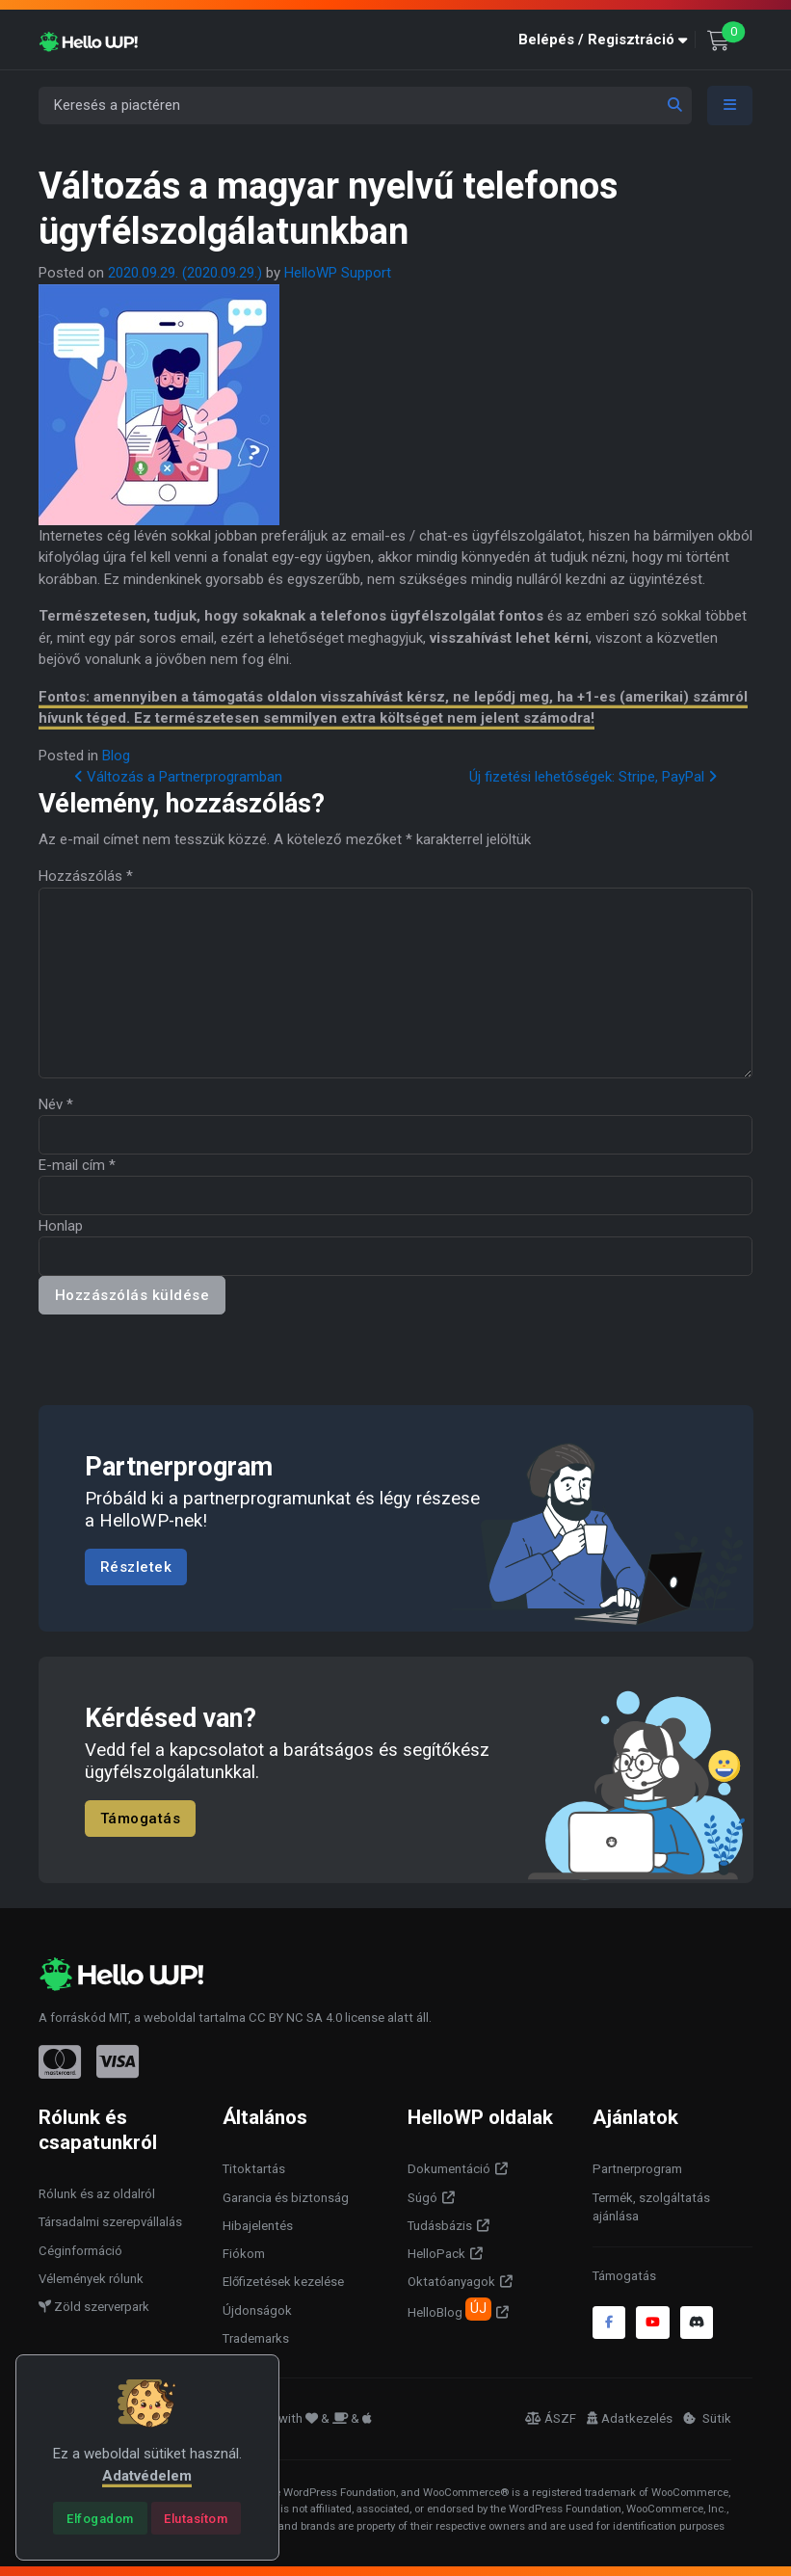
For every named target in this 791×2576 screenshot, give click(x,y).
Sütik (707, 2418)
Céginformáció (80, 2251)
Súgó (422, 2198)
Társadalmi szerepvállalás (110, 2222)
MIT (118, 2017)
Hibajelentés (258, 2225)
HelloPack (436, 2253)
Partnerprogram (637, 2169)
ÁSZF (550, 2418)
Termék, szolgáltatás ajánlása (651, 2207)
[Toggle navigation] (730, 105)
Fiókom (244, 2253)
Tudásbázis (440, 2225)
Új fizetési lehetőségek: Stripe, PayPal (593, 776)
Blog (116, 755)
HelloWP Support (337, 272)
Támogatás (140, 1818)
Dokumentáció (449, 2169)
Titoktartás (254, 2169)
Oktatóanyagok (451, 2281)
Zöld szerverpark (94, 2306)
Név (56, 1104)
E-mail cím (77, 1165)
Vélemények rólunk (91, 2278)
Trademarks (256, 2338)
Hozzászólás (86, 876)
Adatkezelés (629, 2418)
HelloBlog (449, 2309)
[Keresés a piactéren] (365, 105)
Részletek (136, 1567)
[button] (607, 40)
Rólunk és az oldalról (97, 2194)
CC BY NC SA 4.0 (295, 2017)
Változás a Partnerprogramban (178, 776)
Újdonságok (257, 2310)
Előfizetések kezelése (283, 2281)
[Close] (99, 2518)
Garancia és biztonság (286, 2198)
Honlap (61, 1226)
